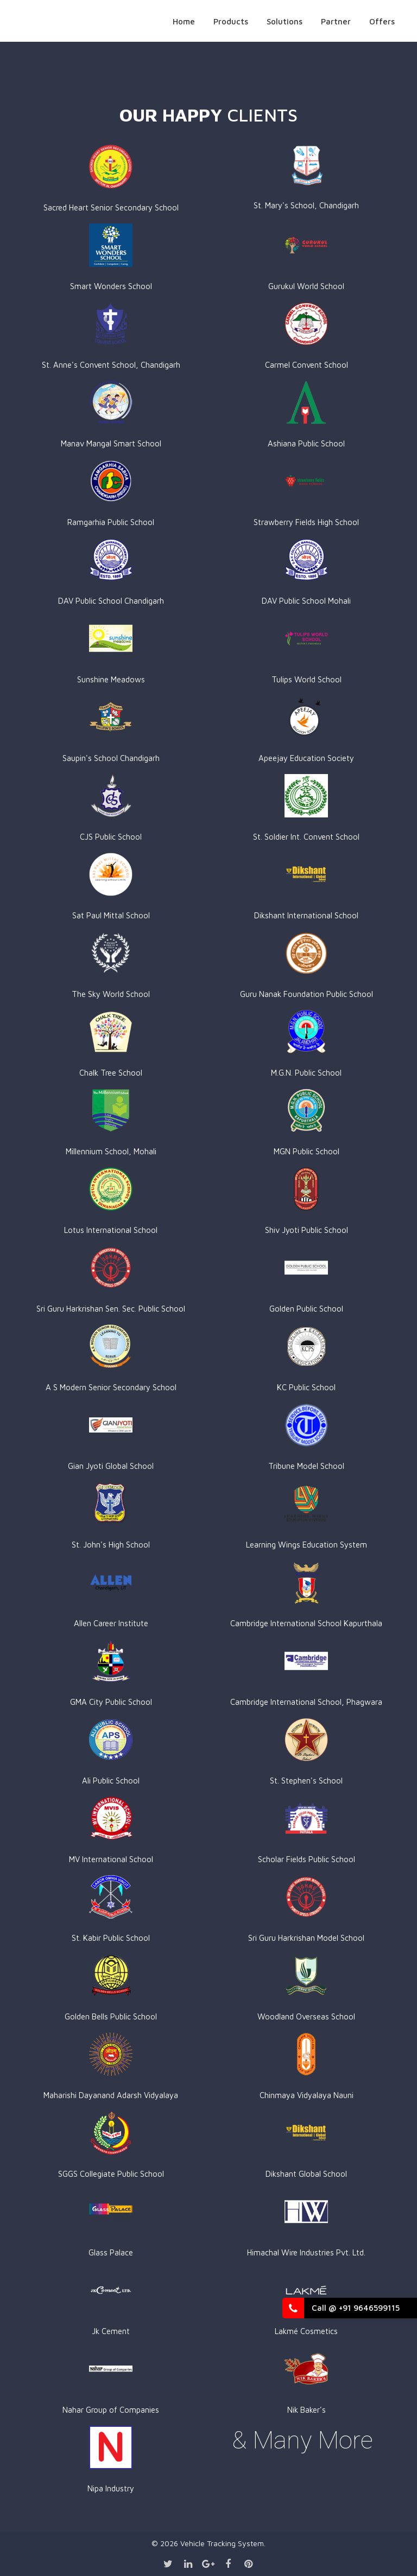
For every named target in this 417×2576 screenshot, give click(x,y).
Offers (382, 21)
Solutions (284, 21)
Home (184, 21)
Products (230, 21)
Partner (336, 21)
